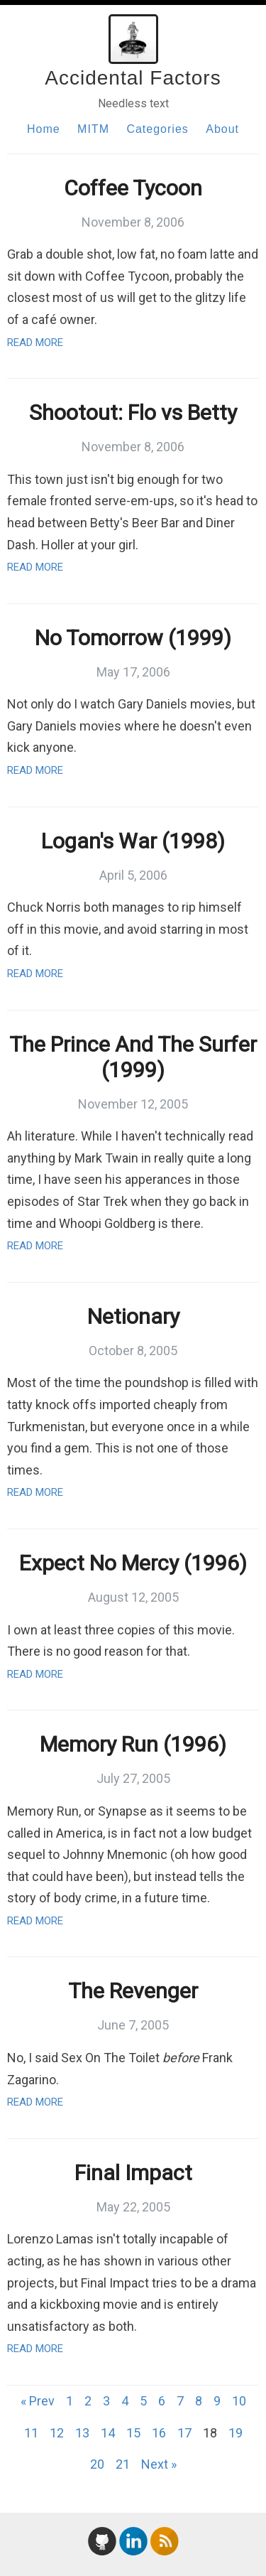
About (222, 129)
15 (133, 2432)
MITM (93, 129)
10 (239, 2400)
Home (43, 129)
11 (31, 2432)
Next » (159, 2464)
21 (123, 2464)
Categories (157, 129)
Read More (35, 342)
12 (57, 2432)
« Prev (38, 2400)
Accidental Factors (133, 78)
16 (159, 2432)
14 (108, 2432)
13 (82, 2432)
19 (235, 2432)
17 (184, 2432)
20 (97, 2464)
